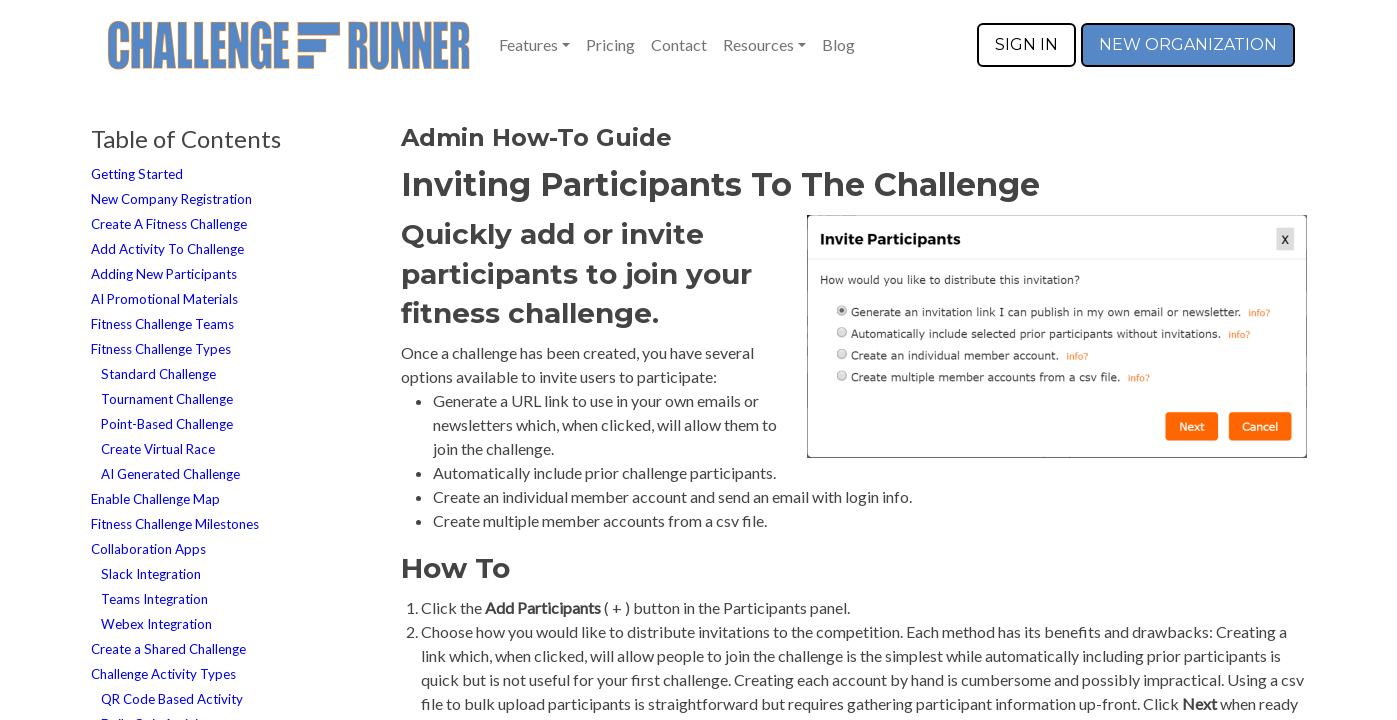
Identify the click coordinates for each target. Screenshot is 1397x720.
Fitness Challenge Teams (162, 324)
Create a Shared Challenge (168, 649)
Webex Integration (156, 624)
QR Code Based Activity (172, 699)
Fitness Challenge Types (161, 349)
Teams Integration (154, 599)
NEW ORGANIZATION (1188, 44)
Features (528, 44)
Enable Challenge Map (155, 499)
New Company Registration (171, 199)
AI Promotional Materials (164, 299)
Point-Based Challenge (167, 424)
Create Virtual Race (158, 449)
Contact (679, 44)
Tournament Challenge (167, 399)
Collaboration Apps (148, 549)
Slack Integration (151, 574)
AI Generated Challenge (170, 474)
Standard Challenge (158, 374)
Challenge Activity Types (163, 674)
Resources (758, 44)
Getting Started (137, 174)
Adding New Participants (164, 274)
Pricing (610, 44)
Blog (838, 44)
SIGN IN (1026, 44)
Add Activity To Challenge (167, 249)
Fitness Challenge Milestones (175, 524)
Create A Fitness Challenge (169, 224)
